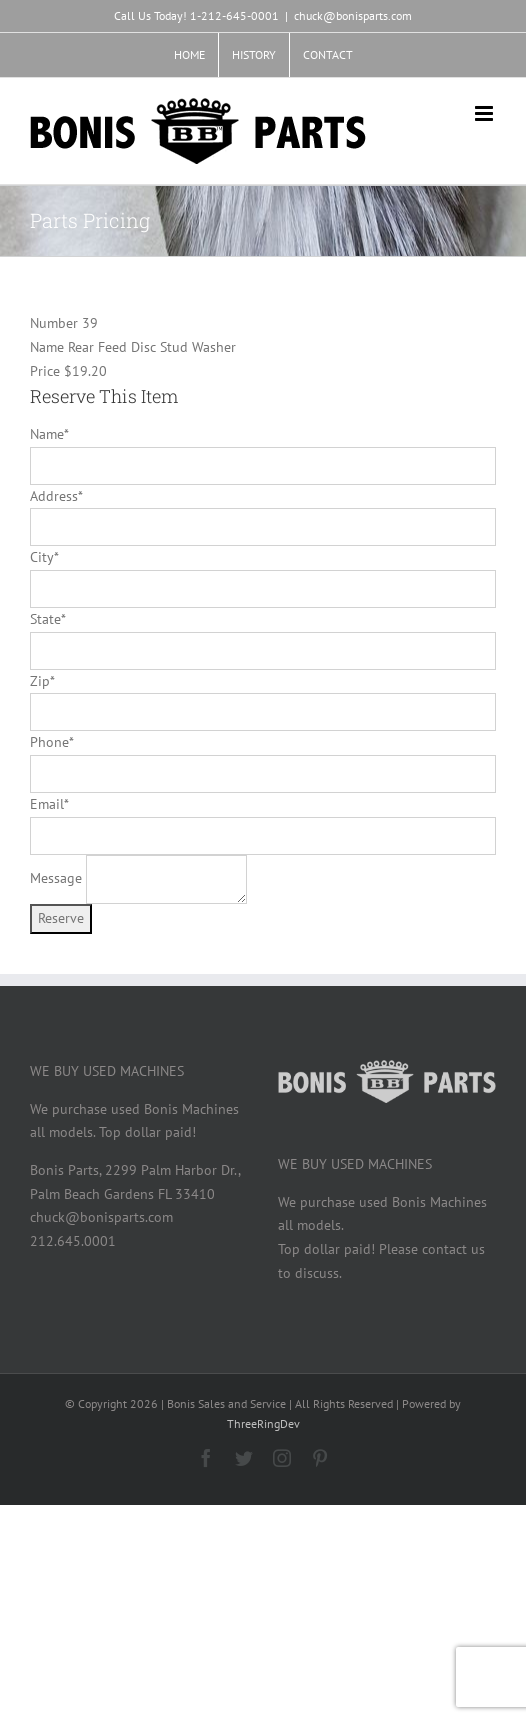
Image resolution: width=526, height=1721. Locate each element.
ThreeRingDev (263, 1423)
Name (49, 434)
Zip (42, 681)
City (44, 557)
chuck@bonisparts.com (353, 15)
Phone (51, 742)
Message (56, 878)
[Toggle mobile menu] (485, 113)
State (47, 619)
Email (49, 804)
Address (56, 496)
